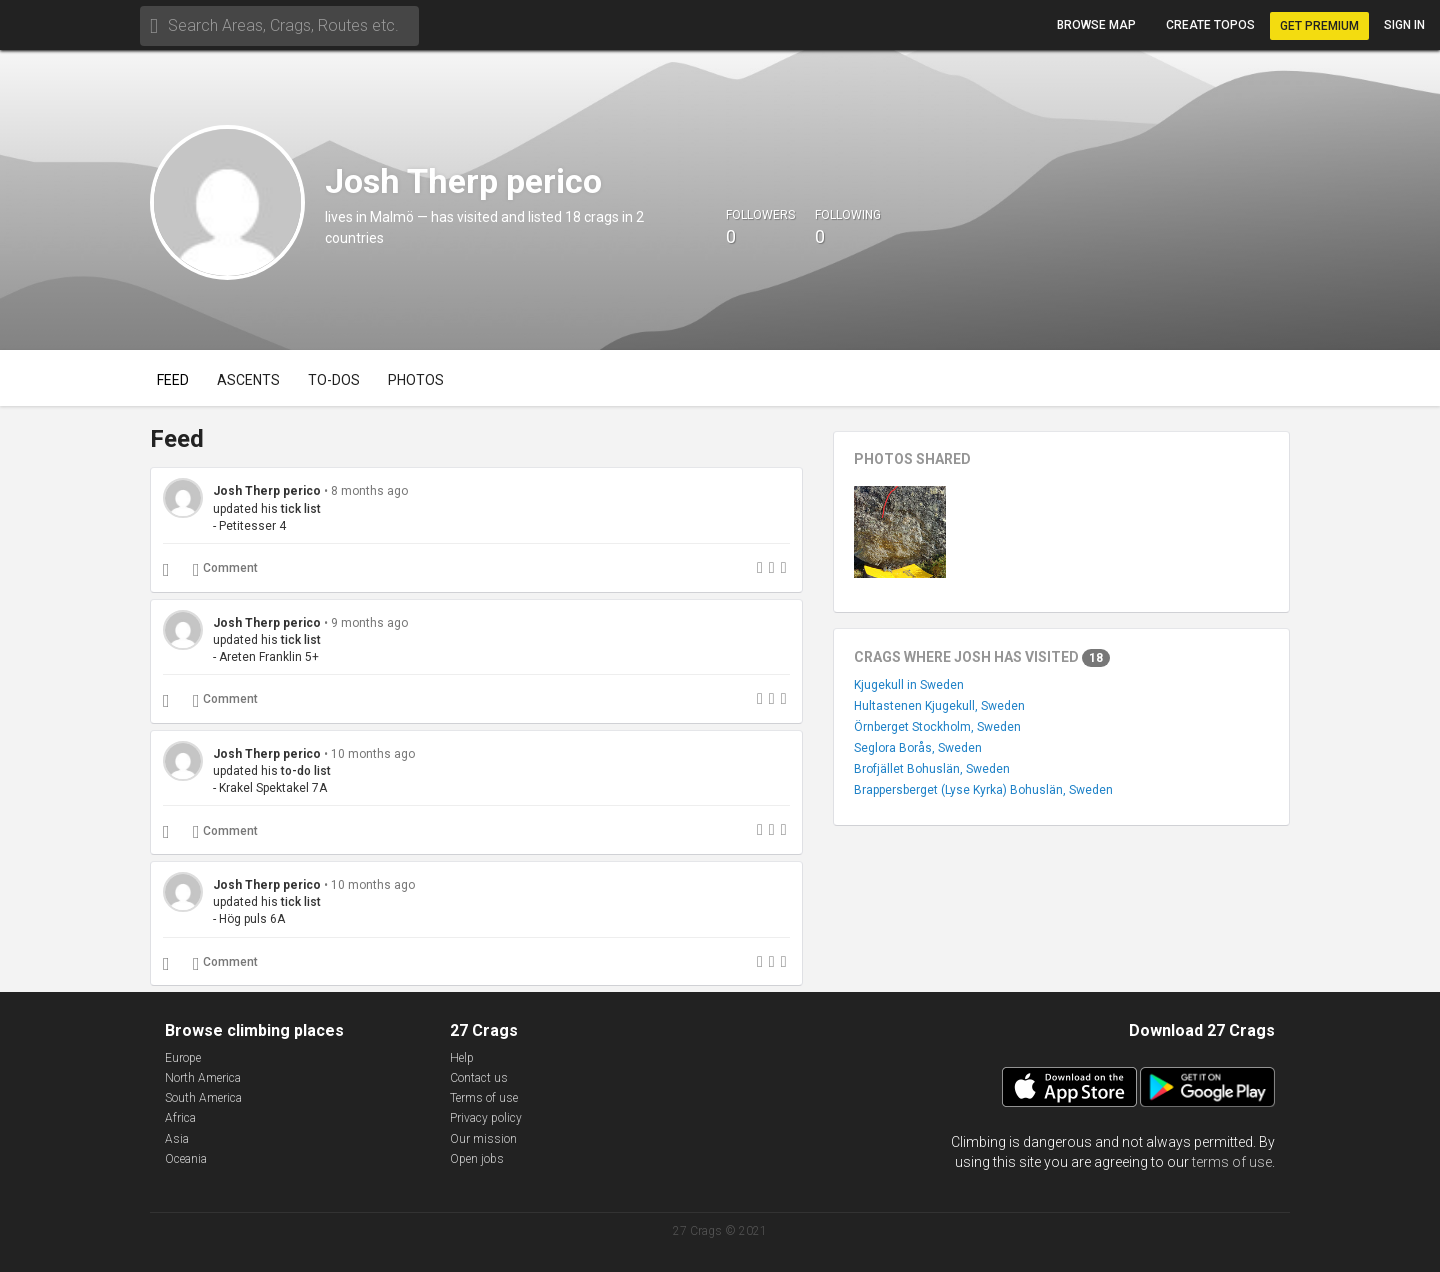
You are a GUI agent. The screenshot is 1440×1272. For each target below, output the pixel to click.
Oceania (186, 1159)
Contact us (479, 1078)
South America (203, 1098)
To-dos (334, 380)
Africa (180, 1118)
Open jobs (477, 1159)
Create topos (1210, 25)
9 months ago (369, 623)
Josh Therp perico (268, 491)
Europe (183, 1058)
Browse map (1096, 25)
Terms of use (484, 1098)
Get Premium (1319, 26)
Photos (416, 380)
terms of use (1232, 1162)
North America (203, 1078)
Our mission (483, 1139)
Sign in (1404, 25)
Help (462, 1058)
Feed (173, 380)
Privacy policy (486, 1118)
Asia (177, 1139)
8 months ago (369, 491)
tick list (301, 509)
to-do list (306, 771)
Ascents (248, 380)
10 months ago (373, 754)
